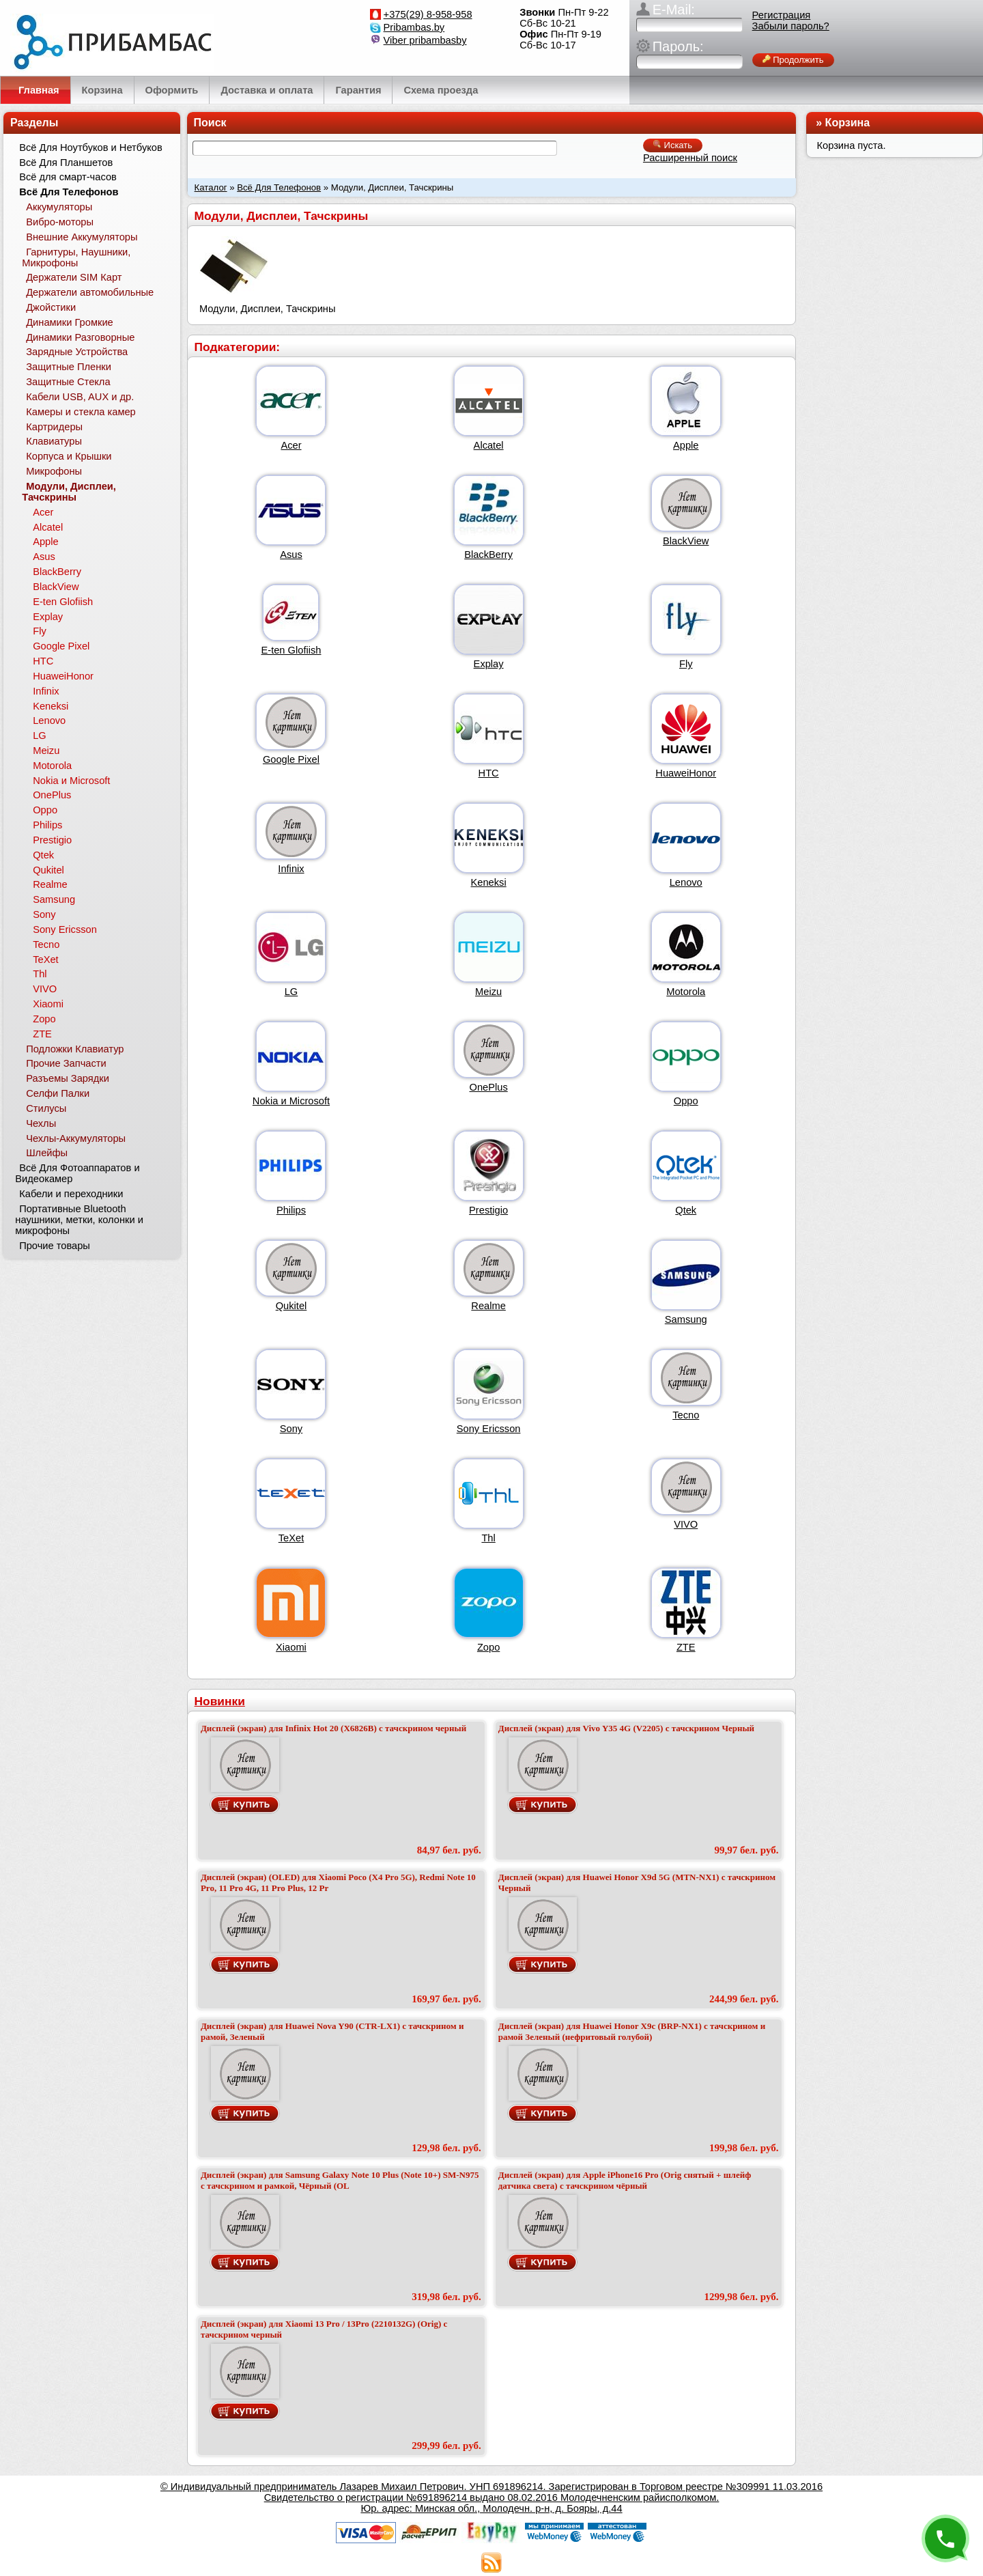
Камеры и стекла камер (81, 411)
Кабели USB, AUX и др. (80, 396)
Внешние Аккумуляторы (81, 237)
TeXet (291, 1537)
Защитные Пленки (68, 366)
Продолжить (793, 60)
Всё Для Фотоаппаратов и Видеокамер (77, 1173)
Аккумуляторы (59, 206)
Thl (488, 1537)
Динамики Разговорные (80, 337)
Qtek (685, 1210)
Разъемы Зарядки (67, 1078)
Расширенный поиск (690, 157)
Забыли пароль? (790, 25)
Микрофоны (54, 471)
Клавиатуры (54, 441)
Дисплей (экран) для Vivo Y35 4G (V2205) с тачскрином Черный (626, 1728)
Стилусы (46, 1108)
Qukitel (291, 1305)
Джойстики (51, 307)
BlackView (686, 540)
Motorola (685, 991)
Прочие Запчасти (66, 1063)
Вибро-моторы (60, 221)
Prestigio (488, 1210)
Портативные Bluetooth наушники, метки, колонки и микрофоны (79, 1219)
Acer (291, 445)
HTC (489, 773)
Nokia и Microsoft (291, 1100)
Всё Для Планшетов (66, 162)
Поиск (210, 122)
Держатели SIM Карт (74, 277)
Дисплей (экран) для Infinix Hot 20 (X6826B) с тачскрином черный (333, 1728)
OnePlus (489, 1087)
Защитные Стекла (68, 381)
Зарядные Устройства (77, 351)
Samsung (686, 1319)
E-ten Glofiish (291, 650)
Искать (672, 145)
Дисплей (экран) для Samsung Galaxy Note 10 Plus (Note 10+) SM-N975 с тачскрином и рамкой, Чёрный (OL (340, 2180)
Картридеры (54, 426)
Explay (489, 663)
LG (291, 991)
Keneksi (489, 882)
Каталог (211, 187)
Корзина (847, 122)
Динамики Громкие (69, 322)
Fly (686, 663)
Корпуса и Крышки (68, 456)
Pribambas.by (414, 27)
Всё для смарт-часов (68, 176)
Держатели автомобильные (90, 292)
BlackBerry (488, 554)
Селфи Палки (57, 1093)
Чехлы (41, 1123)
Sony (291, 1428)
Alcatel (489, 445)
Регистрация (781, 15)
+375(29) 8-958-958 (428, 14)
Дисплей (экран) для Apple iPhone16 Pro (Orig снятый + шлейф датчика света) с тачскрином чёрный (624, 2180)
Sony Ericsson (489, 1428)
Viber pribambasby (425, 40)
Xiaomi (291, 1647)
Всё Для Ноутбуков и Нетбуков (90, 147)
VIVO (686, 1524)
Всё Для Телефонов (279, 187)
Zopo (488, 1647)
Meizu (488, 991)
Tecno (685, 1415)
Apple (686, 445)
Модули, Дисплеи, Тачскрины (69, 492)
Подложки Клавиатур (75, 1049)
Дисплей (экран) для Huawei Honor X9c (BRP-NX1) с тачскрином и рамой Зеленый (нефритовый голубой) (632, 2031)
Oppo (686, 1100)
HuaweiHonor (685, 773)
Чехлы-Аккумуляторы (76, 1138)
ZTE (686, 1647)
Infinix (291, 868)
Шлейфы (47, 1152)
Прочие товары (54, 1245)
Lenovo (686, 882)
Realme (488, 1305)
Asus (291, 554)
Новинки (220, 1701)
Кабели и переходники (71, 1193)
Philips (291, 1210)
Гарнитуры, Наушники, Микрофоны (76, 257)
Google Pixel (291, 759)
